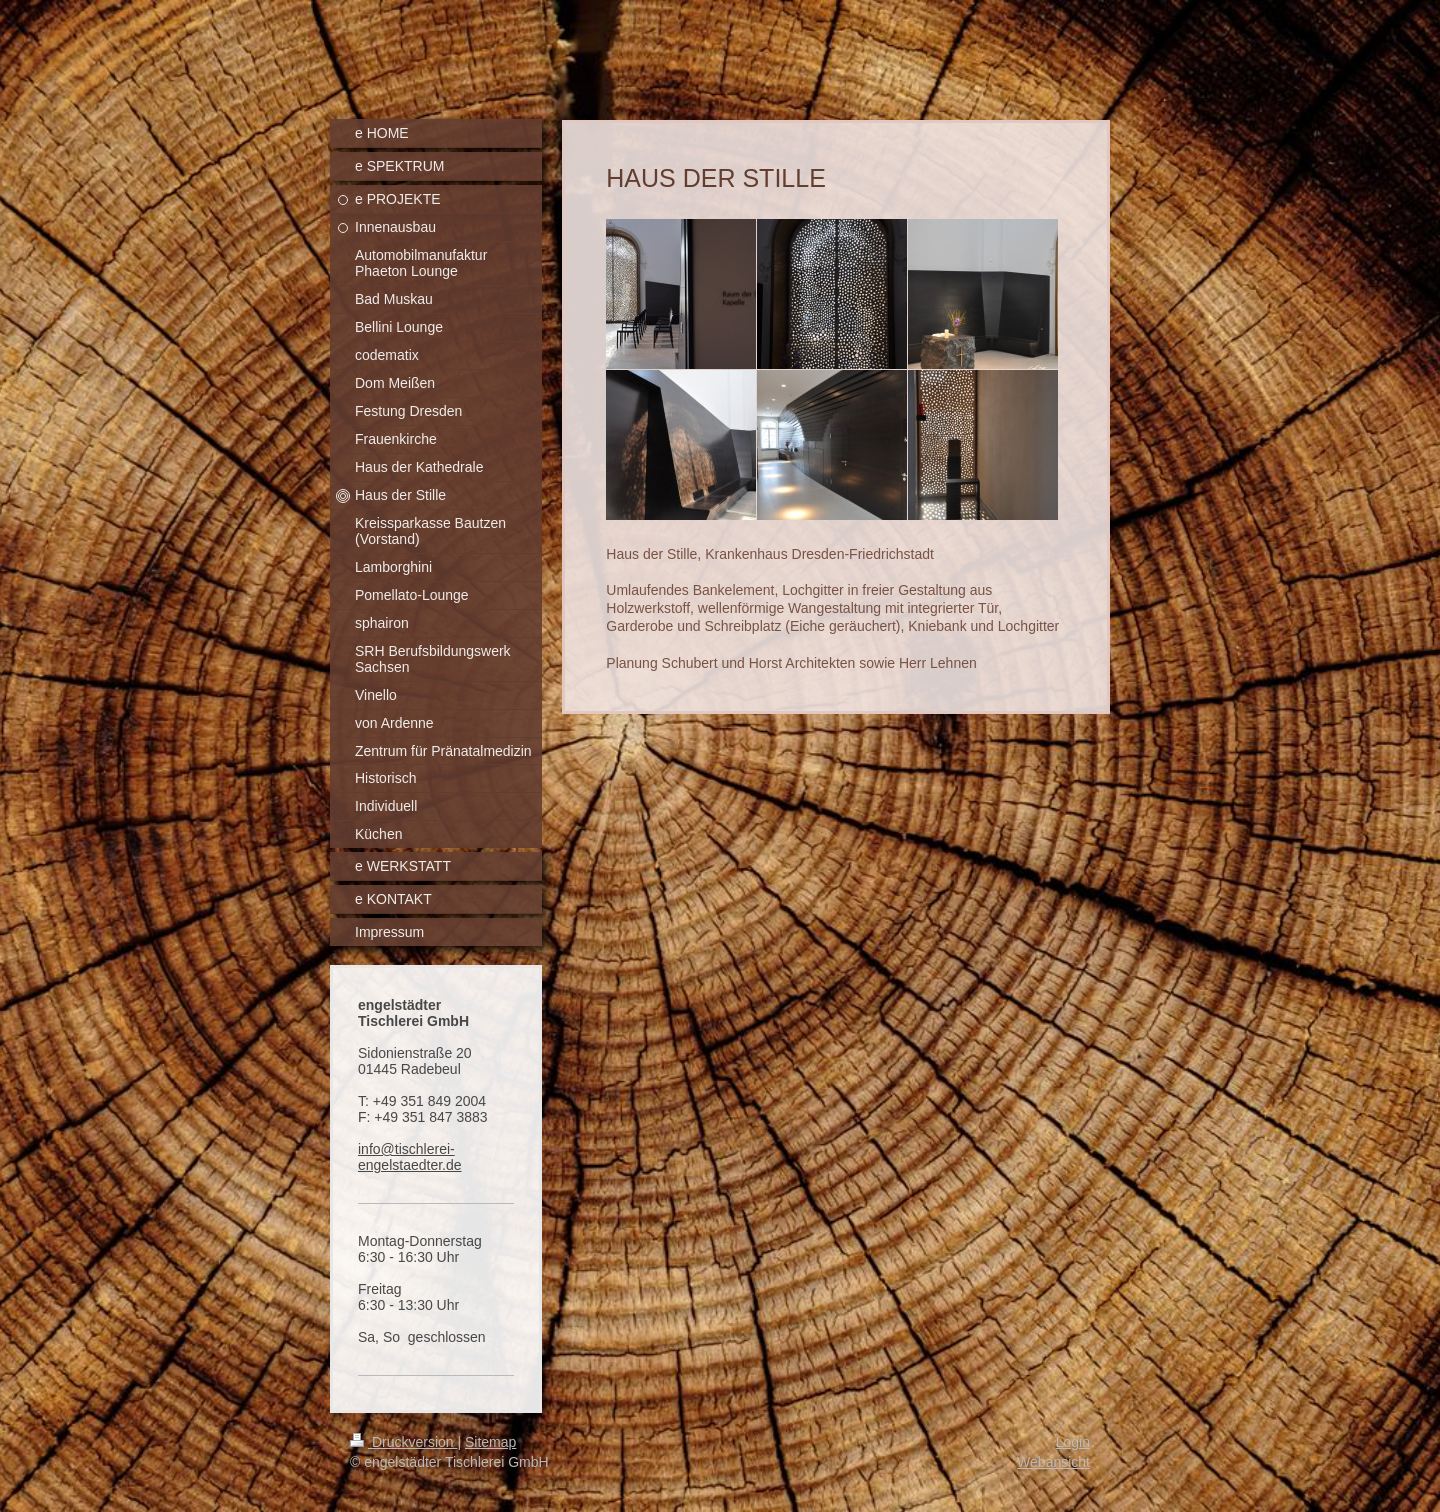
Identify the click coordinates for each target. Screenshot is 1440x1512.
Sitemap (490, 1442)
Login (1073, 1442)
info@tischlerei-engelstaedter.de (410, 1157)
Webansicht (1053, 1462)
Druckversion (403, 1442)
